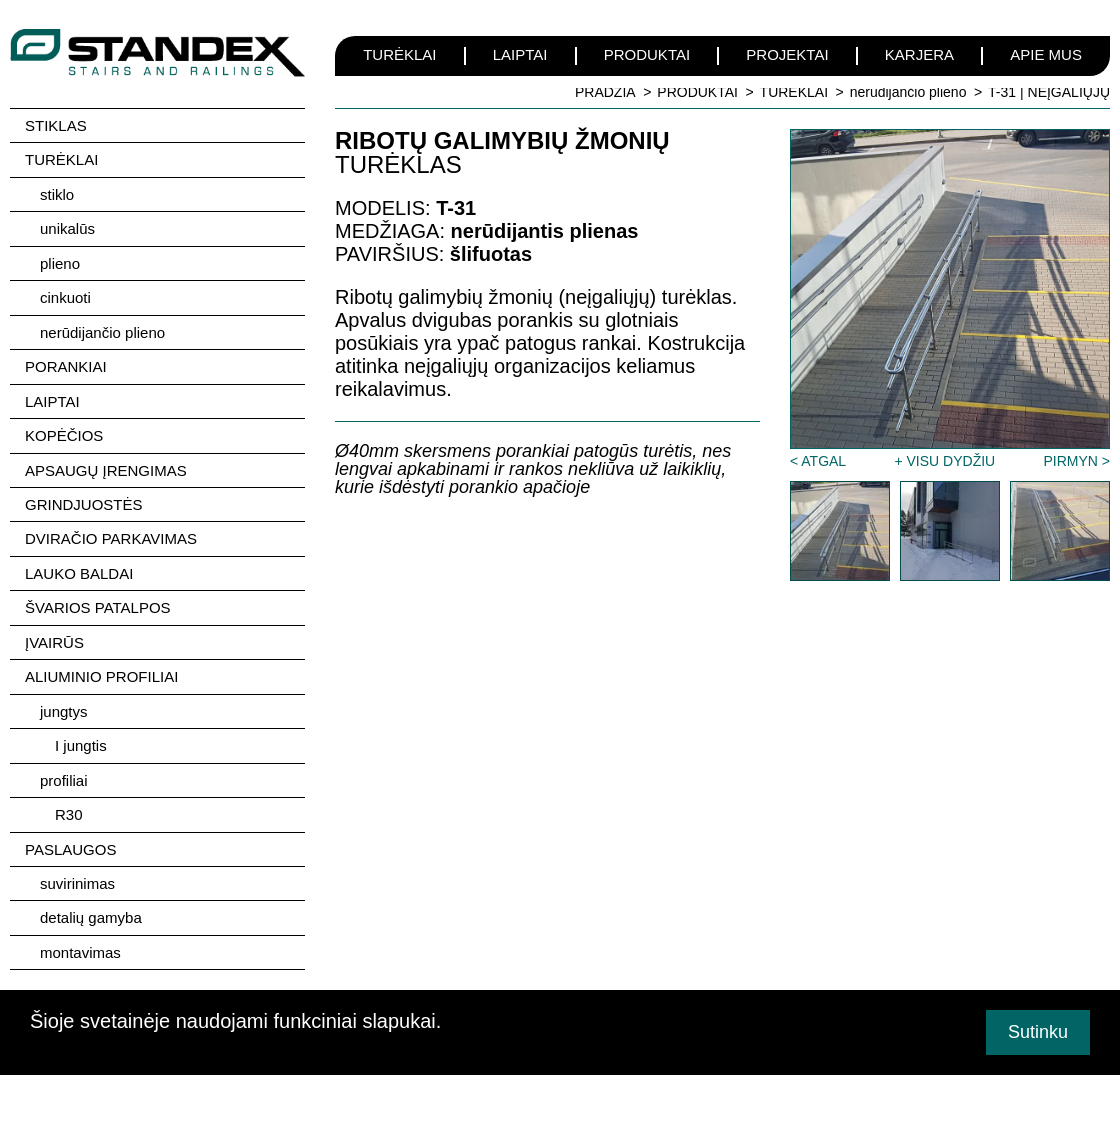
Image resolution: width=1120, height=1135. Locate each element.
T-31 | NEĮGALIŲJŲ (1049, 92)
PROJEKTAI (787, 54)
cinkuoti (65, 295)
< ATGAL (818, 461)
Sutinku (1038, 1032)
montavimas (80, 941)
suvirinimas (77, 873)
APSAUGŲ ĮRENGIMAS (106, 465)
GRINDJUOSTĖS (84, 499)
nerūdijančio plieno (908, 92)
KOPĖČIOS (64, 431)
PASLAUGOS (70, 839)
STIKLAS (56, 125)
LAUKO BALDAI (79, 567)
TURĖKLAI (399, 54)
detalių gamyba (91, 907)
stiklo (57, 193)
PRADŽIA (605, 92)
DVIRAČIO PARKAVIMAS (111, 533)
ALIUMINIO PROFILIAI (101, 669)
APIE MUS (1046, 54)
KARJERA (919, 54)
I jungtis (81, 737)
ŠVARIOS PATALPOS (98, 601)
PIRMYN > (1076, 461)
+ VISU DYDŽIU (944, 461)
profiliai (64, 771)
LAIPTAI (520, 54)
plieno (60, 261)
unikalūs (67, 227)
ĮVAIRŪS (54, 635)
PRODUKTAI (647, 54)
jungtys (64, 703)
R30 (69, 805)
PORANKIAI (66, 363)
